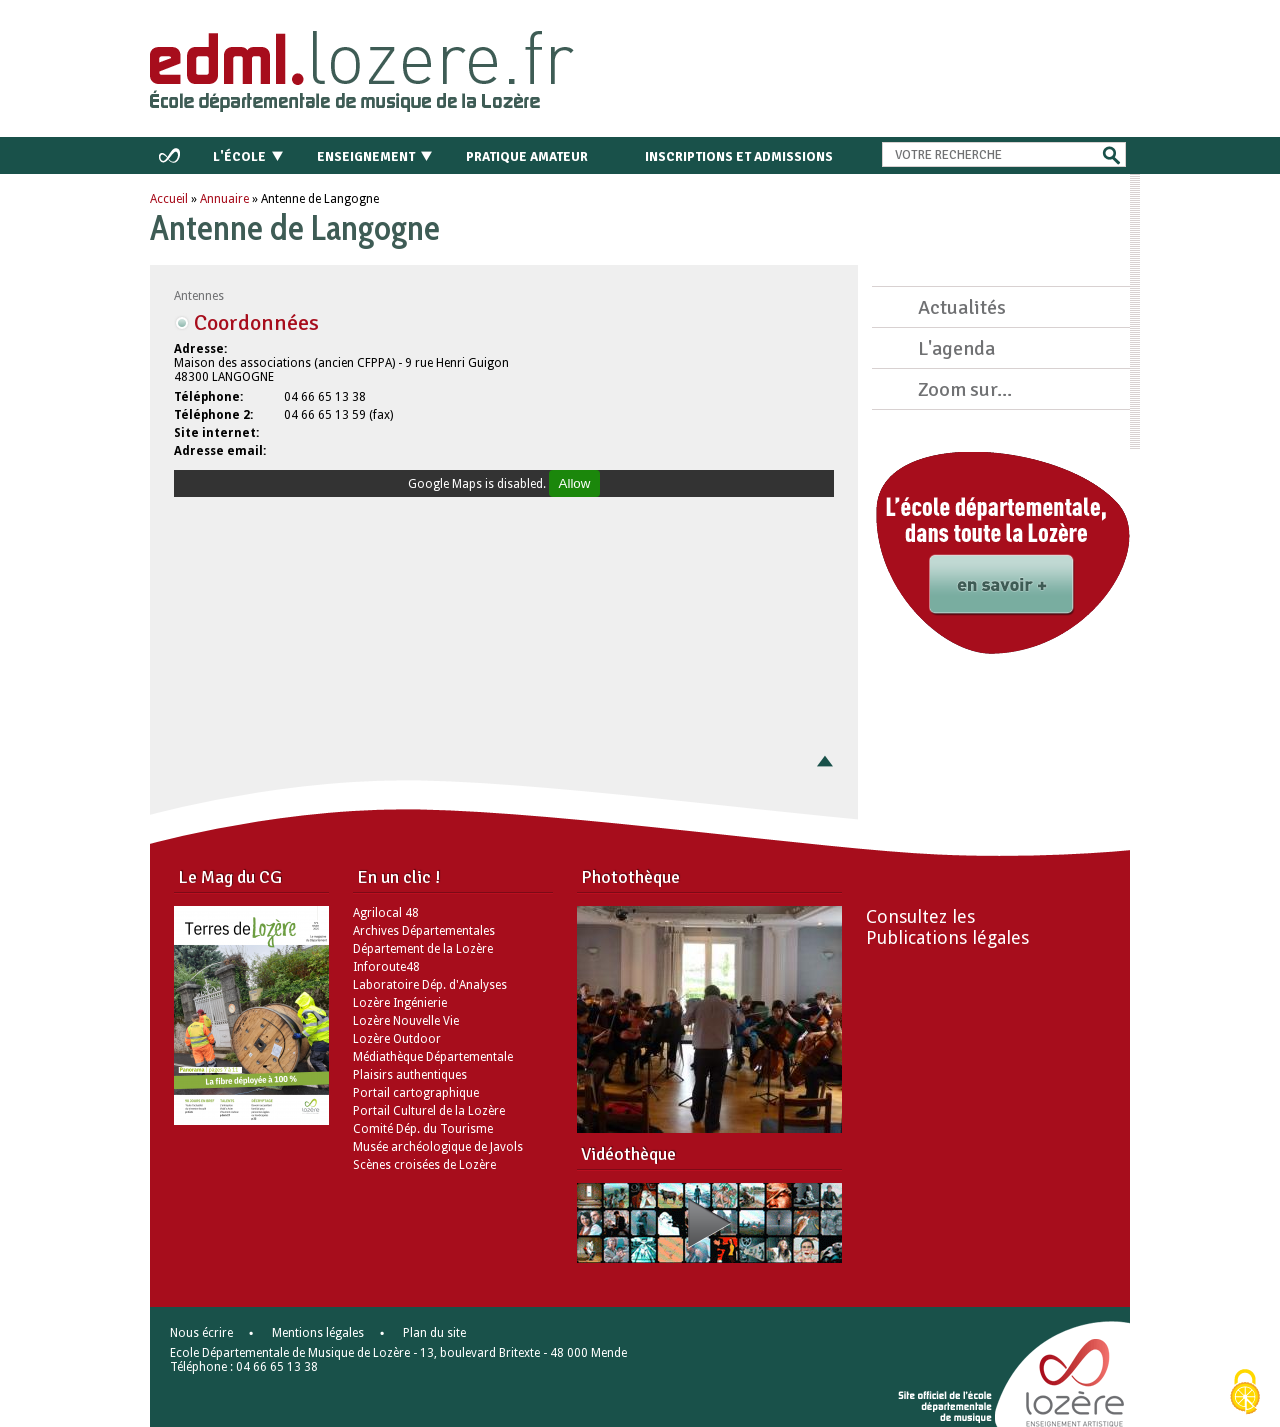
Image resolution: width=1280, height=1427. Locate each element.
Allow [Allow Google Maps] (575, 483)
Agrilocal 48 (386, 913)
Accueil (169, 199)
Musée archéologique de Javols (438, 1147)
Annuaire (224, 199)
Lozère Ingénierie (400, 1003)
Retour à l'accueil (401, 64)
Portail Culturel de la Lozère (429, 1111)
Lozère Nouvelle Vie (406, 1021)
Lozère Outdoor (397, 1039)
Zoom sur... (965, 389)
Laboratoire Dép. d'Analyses (430, 985)
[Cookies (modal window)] (1245, 1393)
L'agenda (956, 348)
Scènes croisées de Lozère (424, 1165)
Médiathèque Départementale (433, 1057)
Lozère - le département (1073, 1379)
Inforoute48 (386, 967)
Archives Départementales (424, 931)
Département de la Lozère (423, 949)
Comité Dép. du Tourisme (423, 1129)
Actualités (962, 307)
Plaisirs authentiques (410, 1075)
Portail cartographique (416, 1093)
